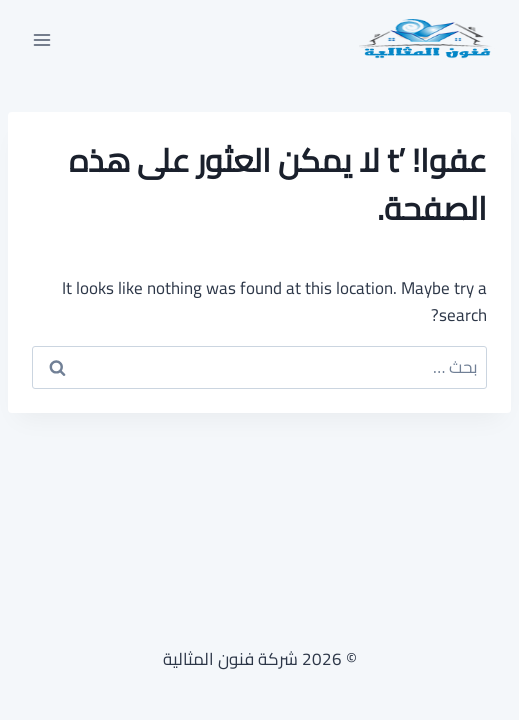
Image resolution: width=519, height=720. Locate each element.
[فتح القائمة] (42, 39)
